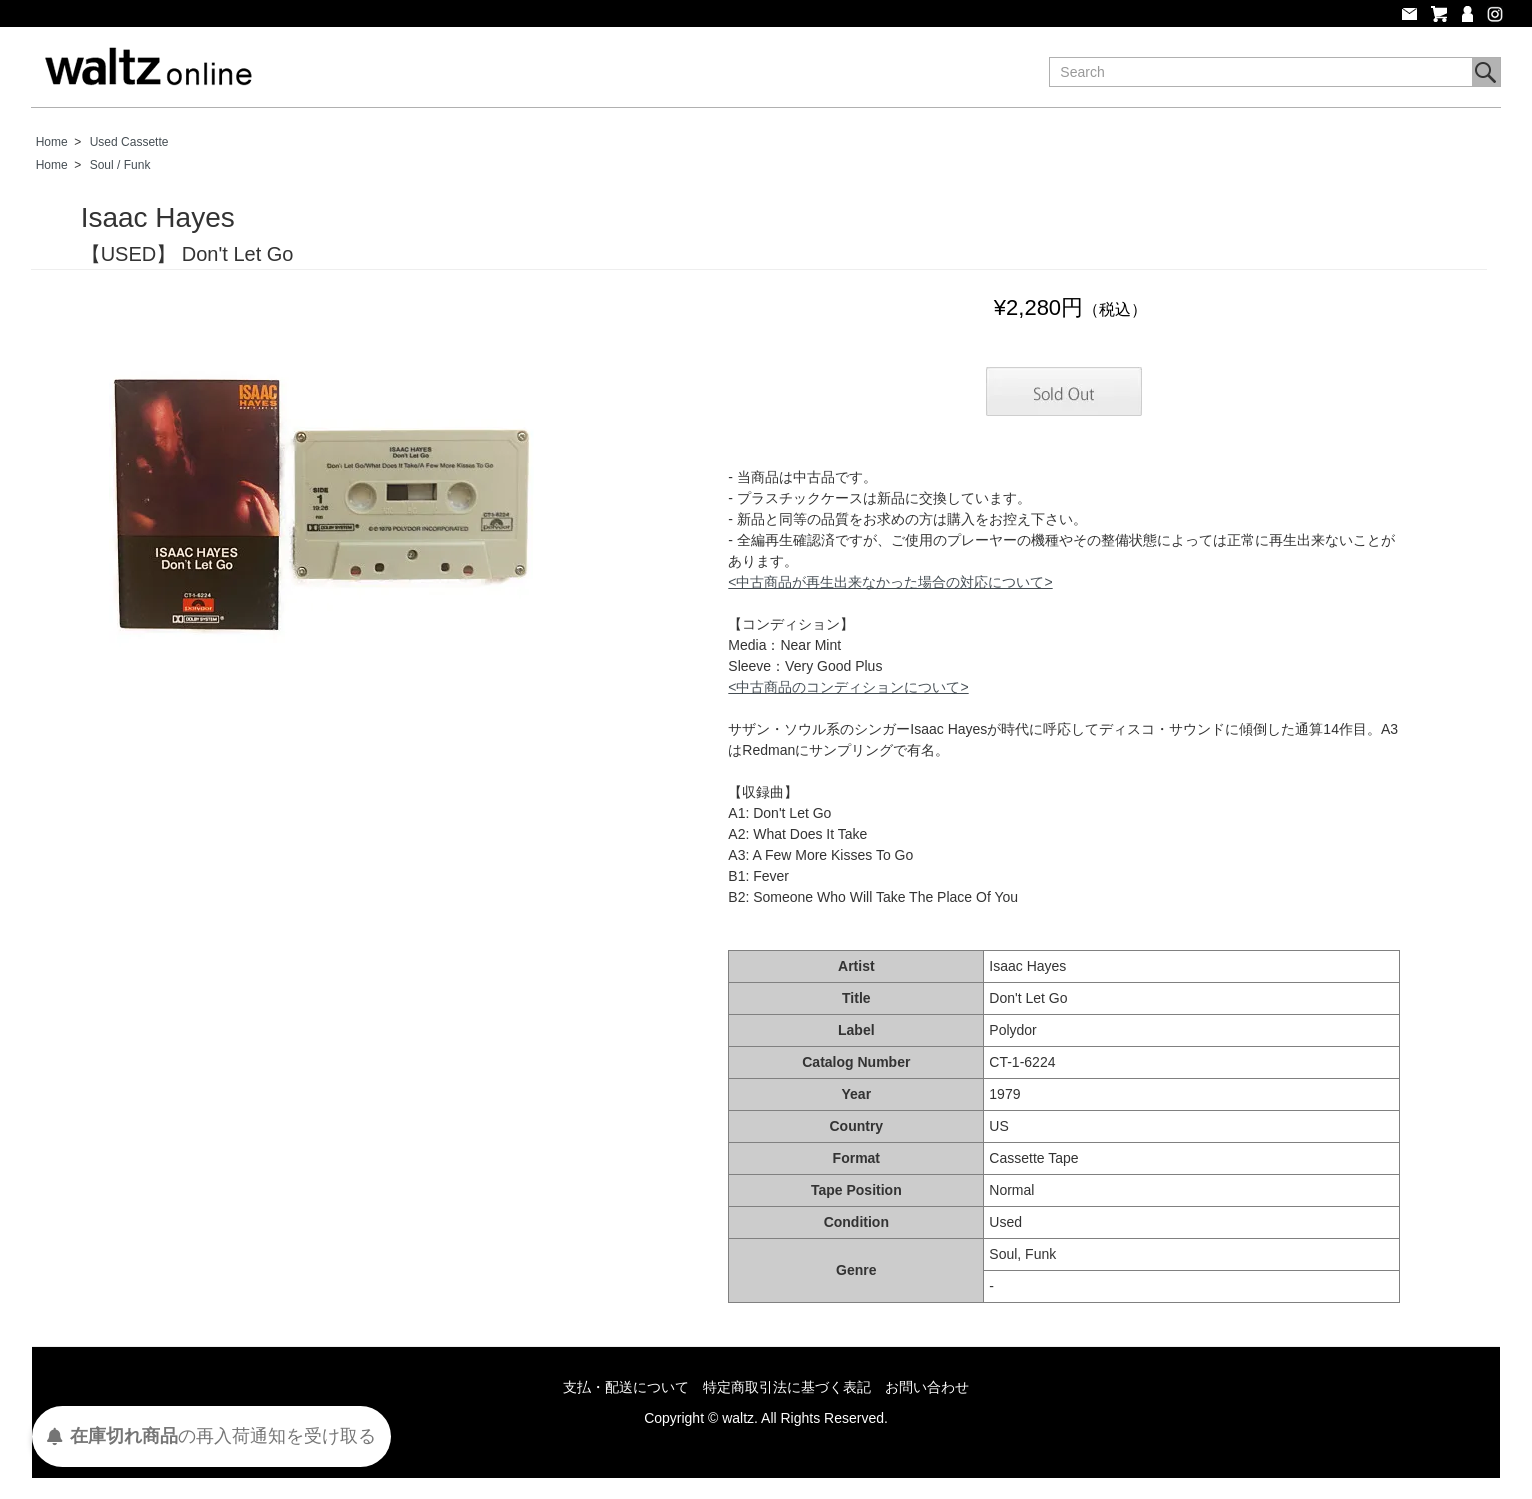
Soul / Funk (120, 165)
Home (52, 142)
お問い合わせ (927, 1387)
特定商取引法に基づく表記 (787, 1387)
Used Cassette (129, 142)
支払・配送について (626, 1387)
